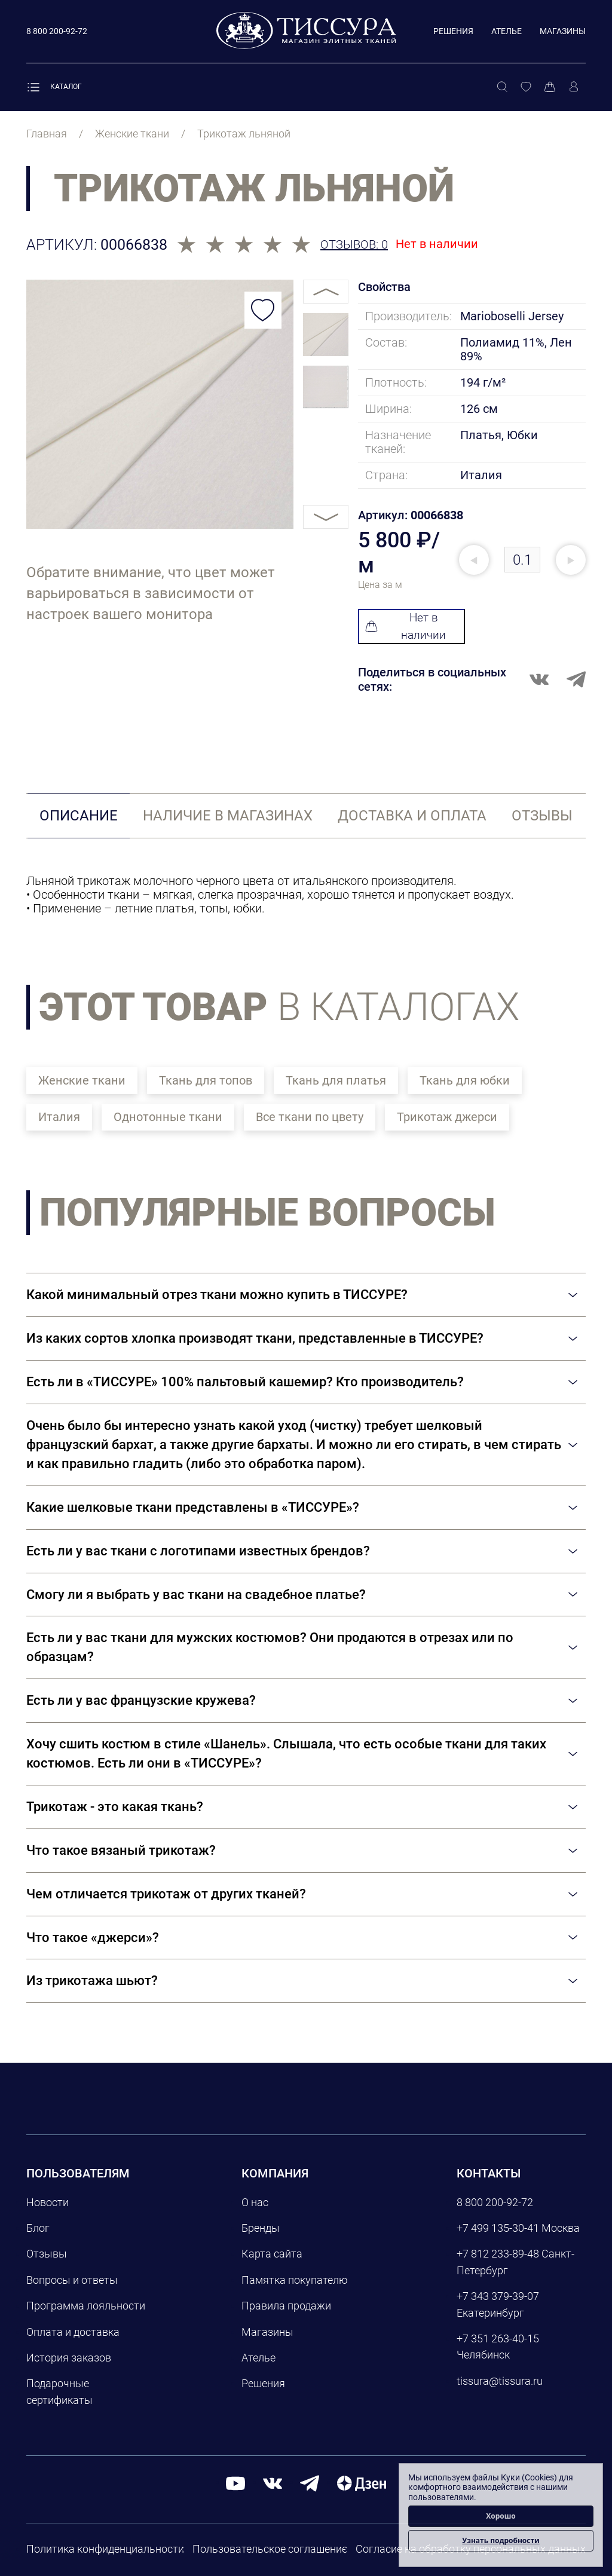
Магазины (563, 31)
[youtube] (235, 2482)
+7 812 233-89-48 (498, 2253)
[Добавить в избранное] (262, 310)
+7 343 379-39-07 (498, 2296)
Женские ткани (82, 1080)
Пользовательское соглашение (269, 2549)
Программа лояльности (85, 2305)
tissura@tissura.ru (500, 2381)
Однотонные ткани (168, 1117)
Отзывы (46, 2253)
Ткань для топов (205, 1080)
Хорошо (501, 2516)
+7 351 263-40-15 (498, 2338)
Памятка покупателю (294, 2280)
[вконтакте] (272, 2482)
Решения (453, 31)
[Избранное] (526, 87)
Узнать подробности (500, 2540)
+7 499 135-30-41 (498, 2228)
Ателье (506, 31)
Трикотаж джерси (447, 1117)
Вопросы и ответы (72, 2280)
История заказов (68, 2357)
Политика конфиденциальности (105, 2549)
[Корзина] (550, 87)
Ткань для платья (336, 1080)
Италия (59, 1117)
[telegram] (309, 2482)
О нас (254, 2202)
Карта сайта (271, 2253)
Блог (38, 2228)
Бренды (260, 2228)
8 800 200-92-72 (495, 2202)
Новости (47, 2202)
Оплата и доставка (73, 2332)
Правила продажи (286, 2305)
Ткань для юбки (465, 1080)
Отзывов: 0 (354, 245)
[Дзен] (361, 2482)
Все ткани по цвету (309, 1117)
